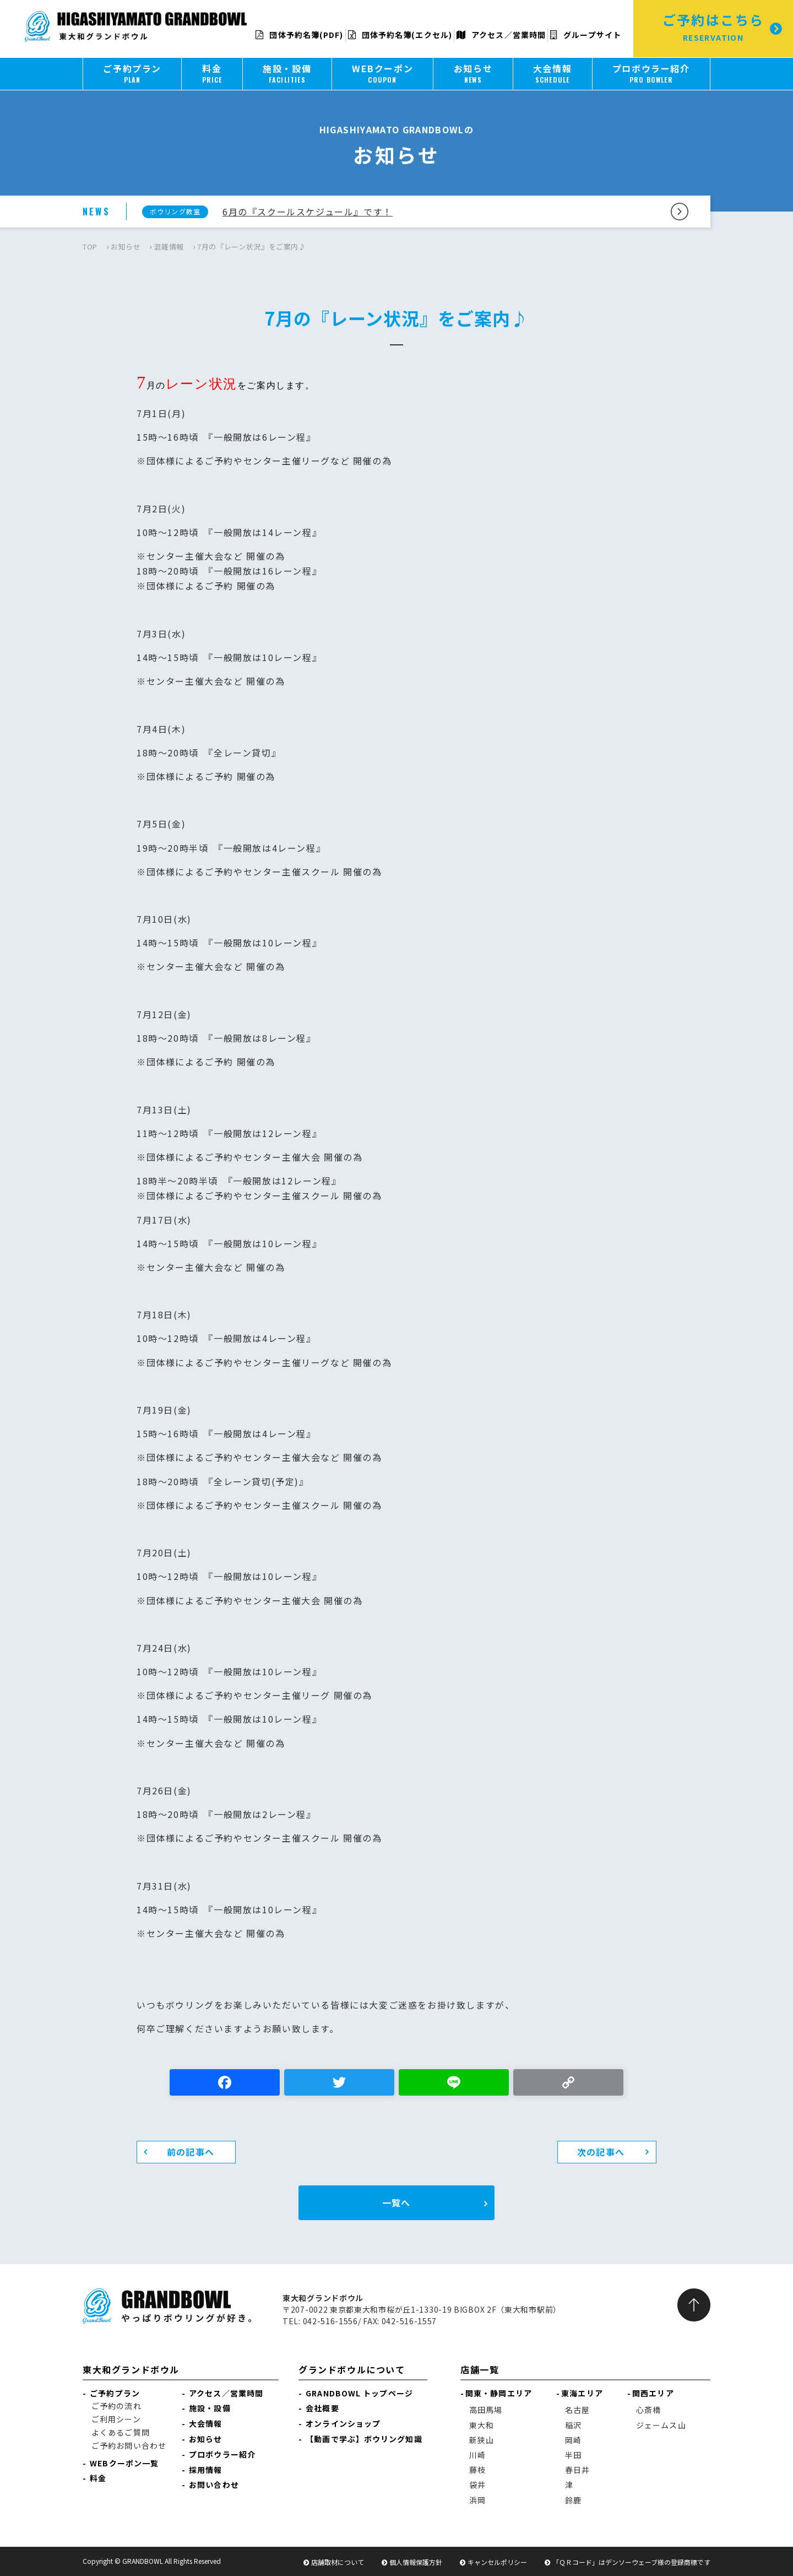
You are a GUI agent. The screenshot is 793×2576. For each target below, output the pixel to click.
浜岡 (477, 2499)
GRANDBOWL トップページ (359, 2393)
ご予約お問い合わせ (128, 2445)
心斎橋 (648, 2409)
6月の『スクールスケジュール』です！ (307, 211)
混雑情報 (169, 246)
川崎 (477, 2454)
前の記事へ (190, 2151)
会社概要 (322, 2407)
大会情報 (205, 2423)
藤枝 (477, 2469)
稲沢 (573, 2425)
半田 (573, 2454)
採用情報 (205, 2469)
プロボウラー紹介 (222, 2454)
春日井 (577, 2469)
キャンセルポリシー (497, 2562)
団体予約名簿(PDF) (299, 34)
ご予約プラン (115, 2393)
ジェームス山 (661, 2425)
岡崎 (573, 2439)
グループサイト (585, 34)
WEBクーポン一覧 (124, 2463)
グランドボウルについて (351, 2369)
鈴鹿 (573, 2499)
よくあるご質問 (120, 2432)
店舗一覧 (479, 2369)
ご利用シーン (116, 2419)
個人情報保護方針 (415, 2562)
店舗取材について (337, 2562)
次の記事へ (600, 2151)
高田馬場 (485, 2409)
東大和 (481, 2425)
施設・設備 (210, 2407)
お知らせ (126, 246)
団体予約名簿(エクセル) (400, 34)
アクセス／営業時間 (501, 34)
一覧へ (396, 2202)
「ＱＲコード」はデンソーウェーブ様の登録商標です (631, 2562)
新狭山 (481, 2439)
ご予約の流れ (116, 2405)
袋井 (477, 2484)
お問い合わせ (214, 2484)
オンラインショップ (343, 2423)
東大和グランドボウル (131, 2369)
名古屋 (577, 2409)
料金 (98, 2477)
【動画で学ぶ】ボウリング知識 (364, 2438)
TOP (90, 246)
